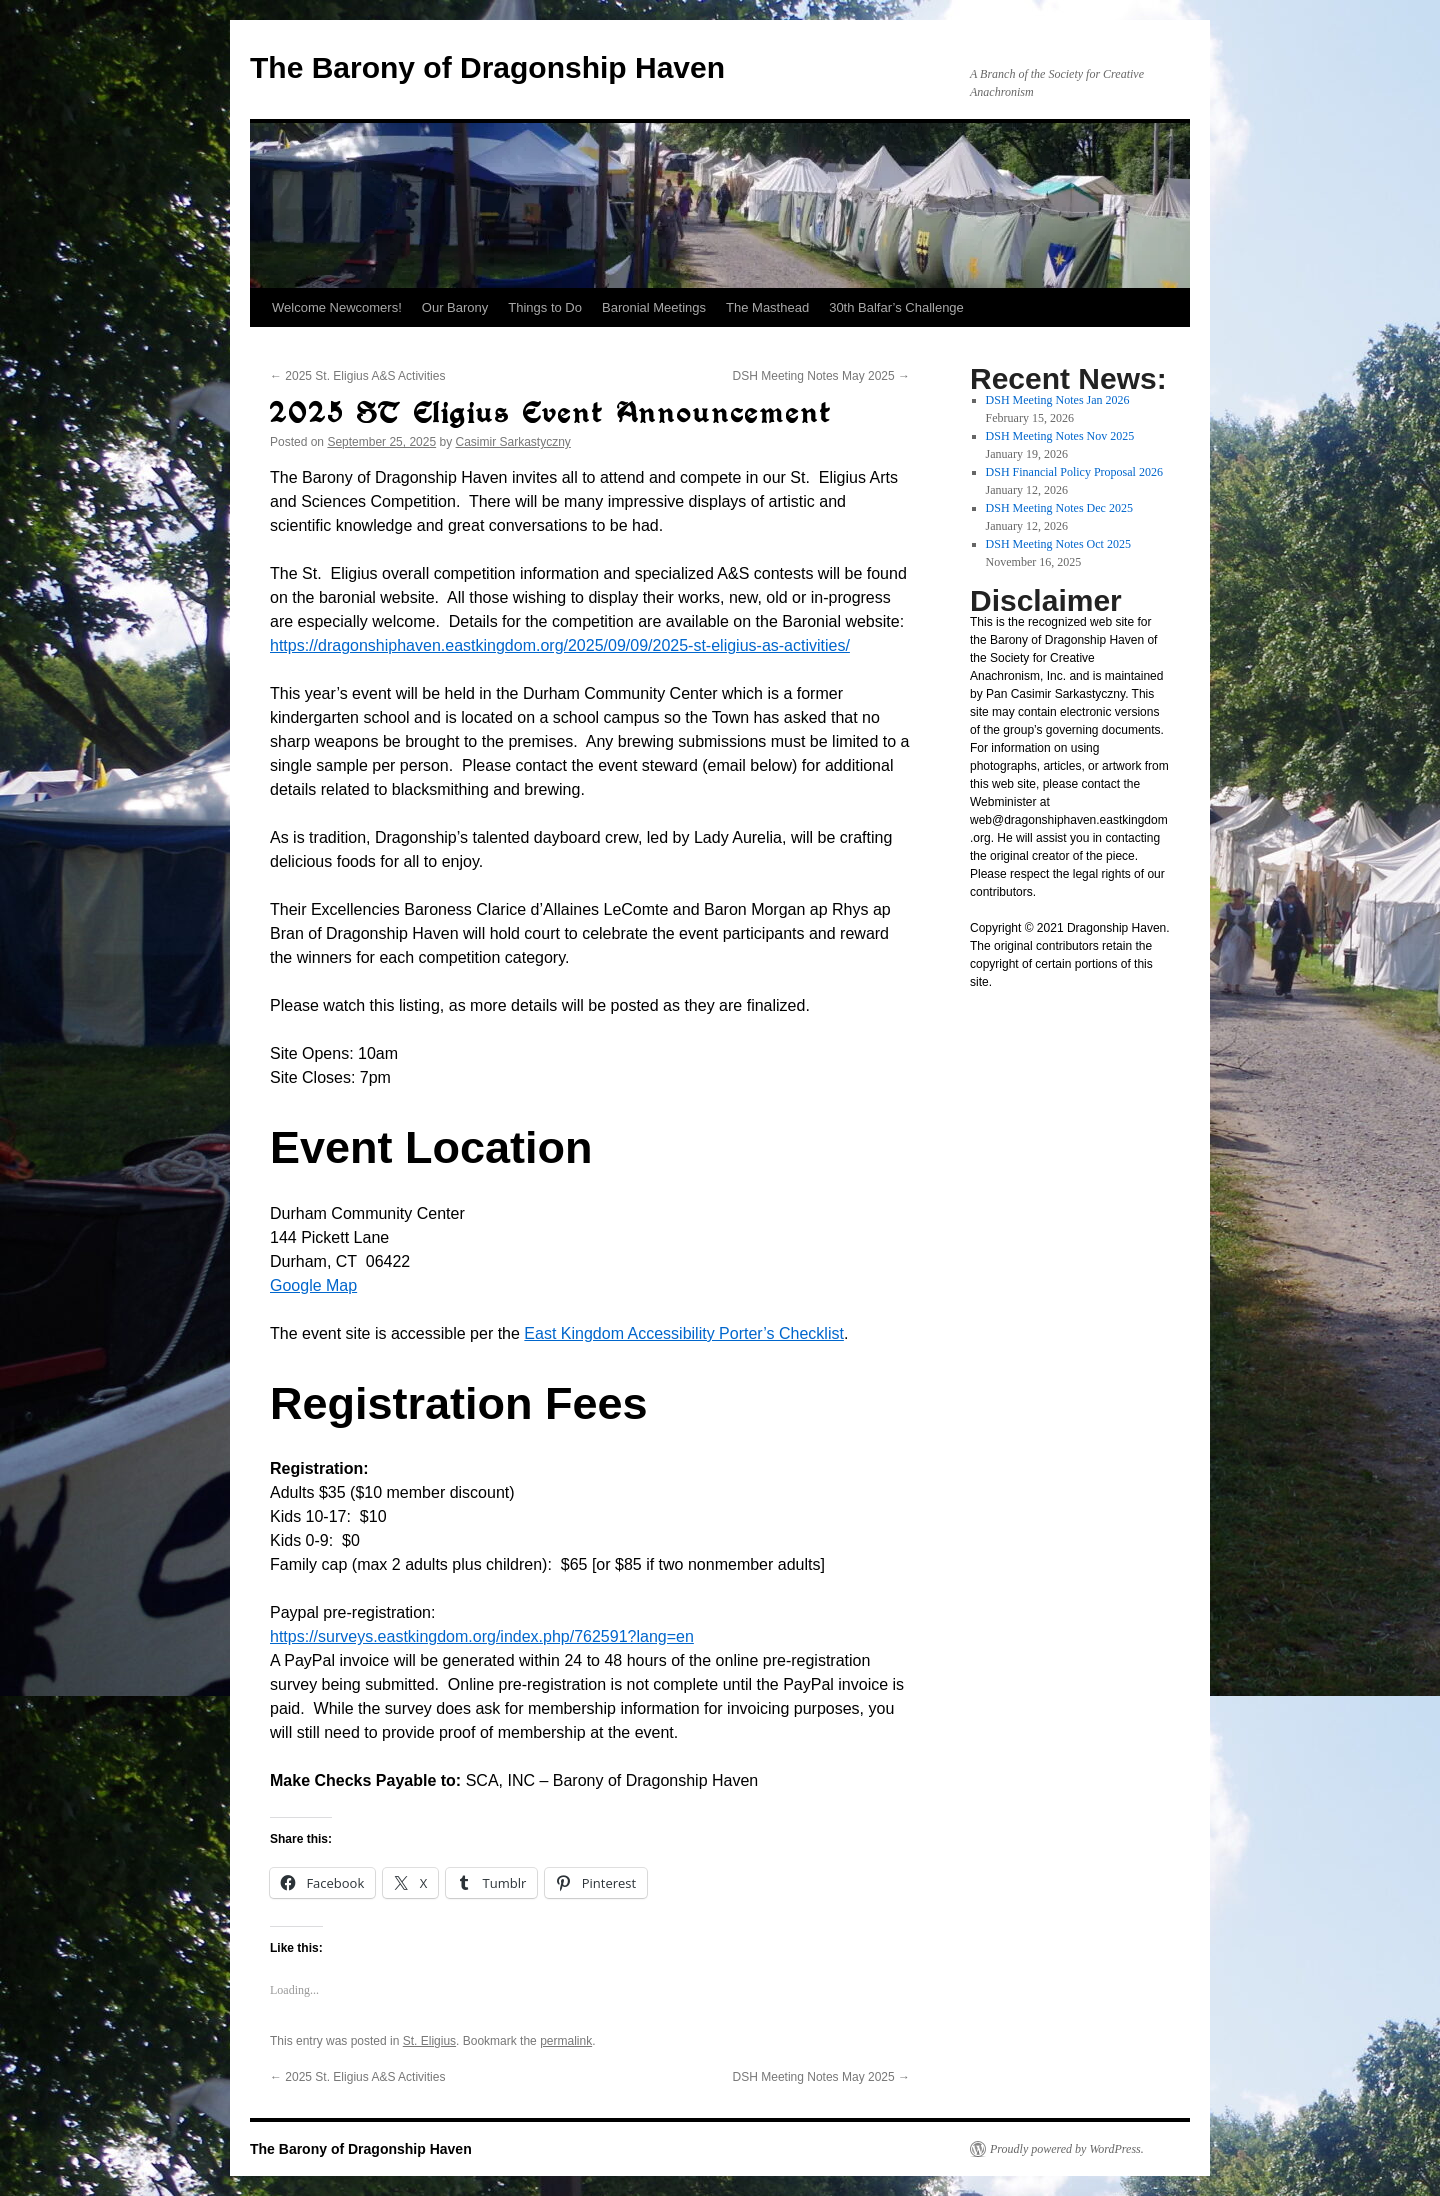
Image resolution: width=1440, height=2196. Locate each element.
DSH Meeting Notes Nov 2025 (1060, 436)
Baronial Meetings (654, 307)
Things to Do (545, 307)
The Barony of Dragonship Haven (487, 67)
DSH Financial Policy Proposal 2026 (1074, 472)
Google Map (313, 1285)
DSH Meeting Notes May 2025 (821, 376)
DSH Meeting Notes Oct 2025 (1058, 544)
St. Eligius (429, 2041)
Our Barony (455, 307)
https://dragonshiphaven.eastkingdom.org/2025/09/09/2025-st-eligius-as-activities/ (560, 645)
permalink (566, 2041)
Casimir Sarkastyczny (513, 442)
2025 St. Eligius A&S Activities (357, 376)
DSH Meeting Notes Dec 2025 (1059, 508)
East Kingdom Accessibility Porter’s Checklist (684, 1333)
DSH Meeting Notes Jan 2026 (1058, 400)
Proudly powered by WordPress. (1067, 2149)
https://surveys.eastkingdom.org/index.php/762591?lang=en (482, 1636)
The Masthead (767, 307)
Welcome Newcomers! (337, 307)
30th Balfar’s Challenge (896, 307)
